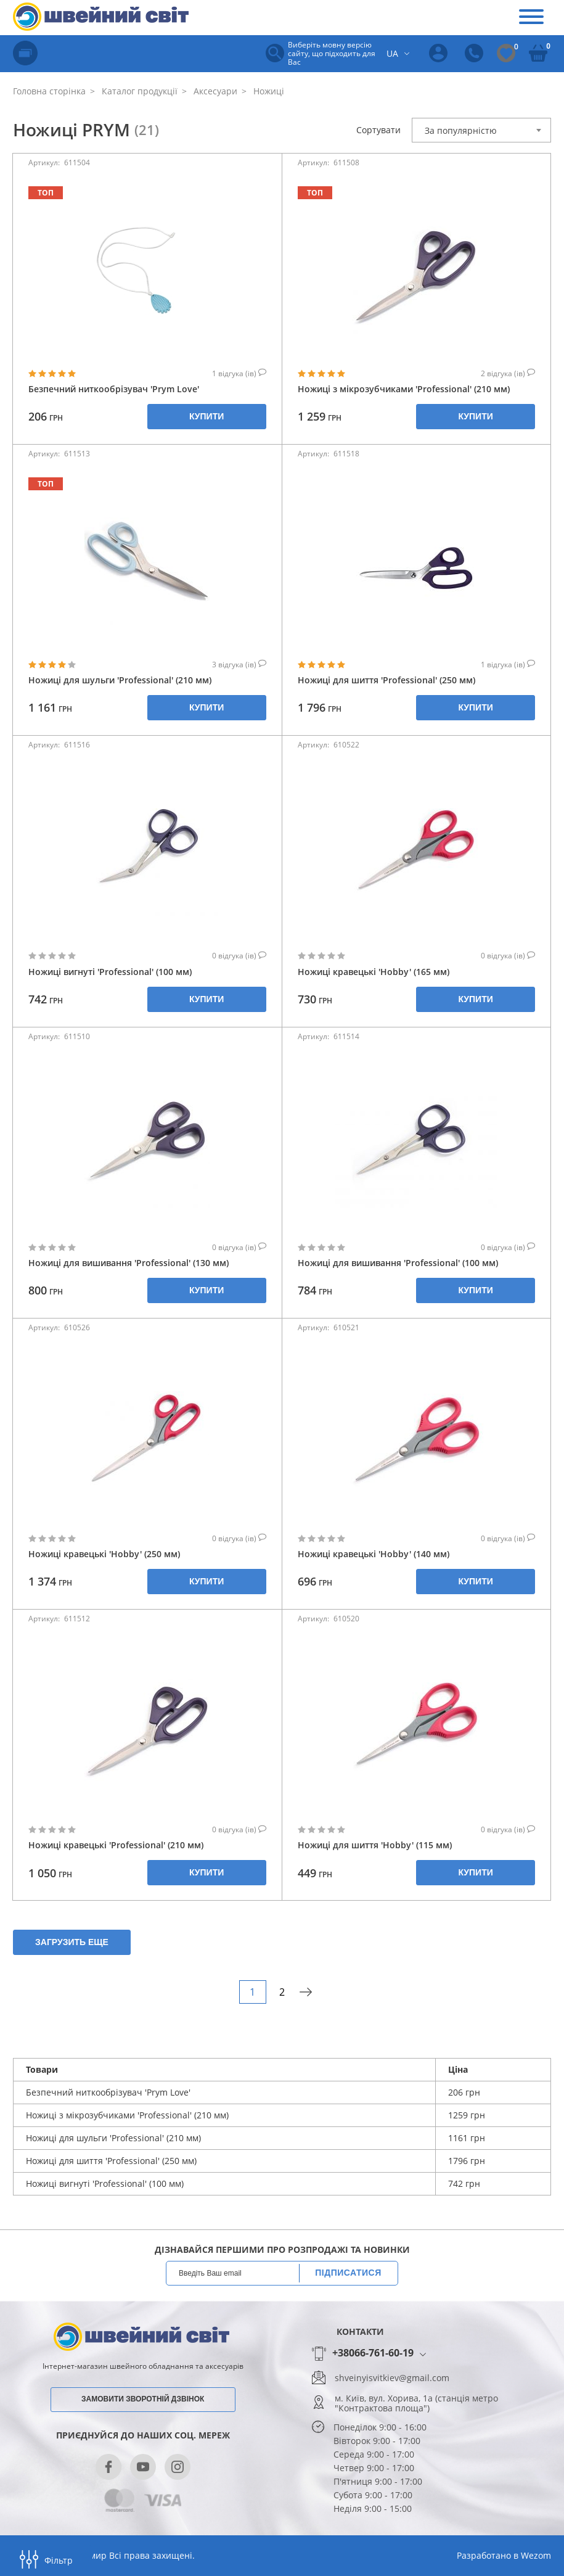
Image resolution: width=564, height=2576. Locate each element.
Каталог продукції (138, 91)
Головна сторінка (49, 91)
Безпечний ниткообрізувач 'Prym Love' (113, 389)
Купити (206, 416)
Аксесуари (214, 91)
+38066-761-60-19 (373, 2353)
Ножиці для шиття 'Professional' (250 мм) (386, 680)
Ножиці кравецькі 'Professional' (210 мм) (115, 1845)
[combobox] (481, 130)
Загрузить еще (71, 1942)
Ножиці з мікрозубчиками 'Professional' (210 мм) (404, 389)
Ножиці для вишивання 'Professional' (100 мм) (398, 1263)
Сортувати (378, 130)
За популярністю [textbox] (461, 130)
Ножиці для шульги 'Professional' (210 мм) (119, 680)
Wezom (536, 2555)
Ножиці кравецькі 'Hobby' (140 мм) (373, 1554)
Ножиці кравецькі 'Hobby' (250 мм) (104, 1554)
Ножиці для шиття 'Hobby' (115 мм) (375, 1845)
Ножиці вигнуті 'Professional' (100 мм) (110, 971)
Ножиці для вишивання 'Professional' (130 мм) (128, 1263)
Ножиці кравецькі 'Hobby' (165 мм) (373, 971)
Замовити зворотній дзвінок (142, 2399)
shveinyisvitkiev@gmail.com (392, 2378)
